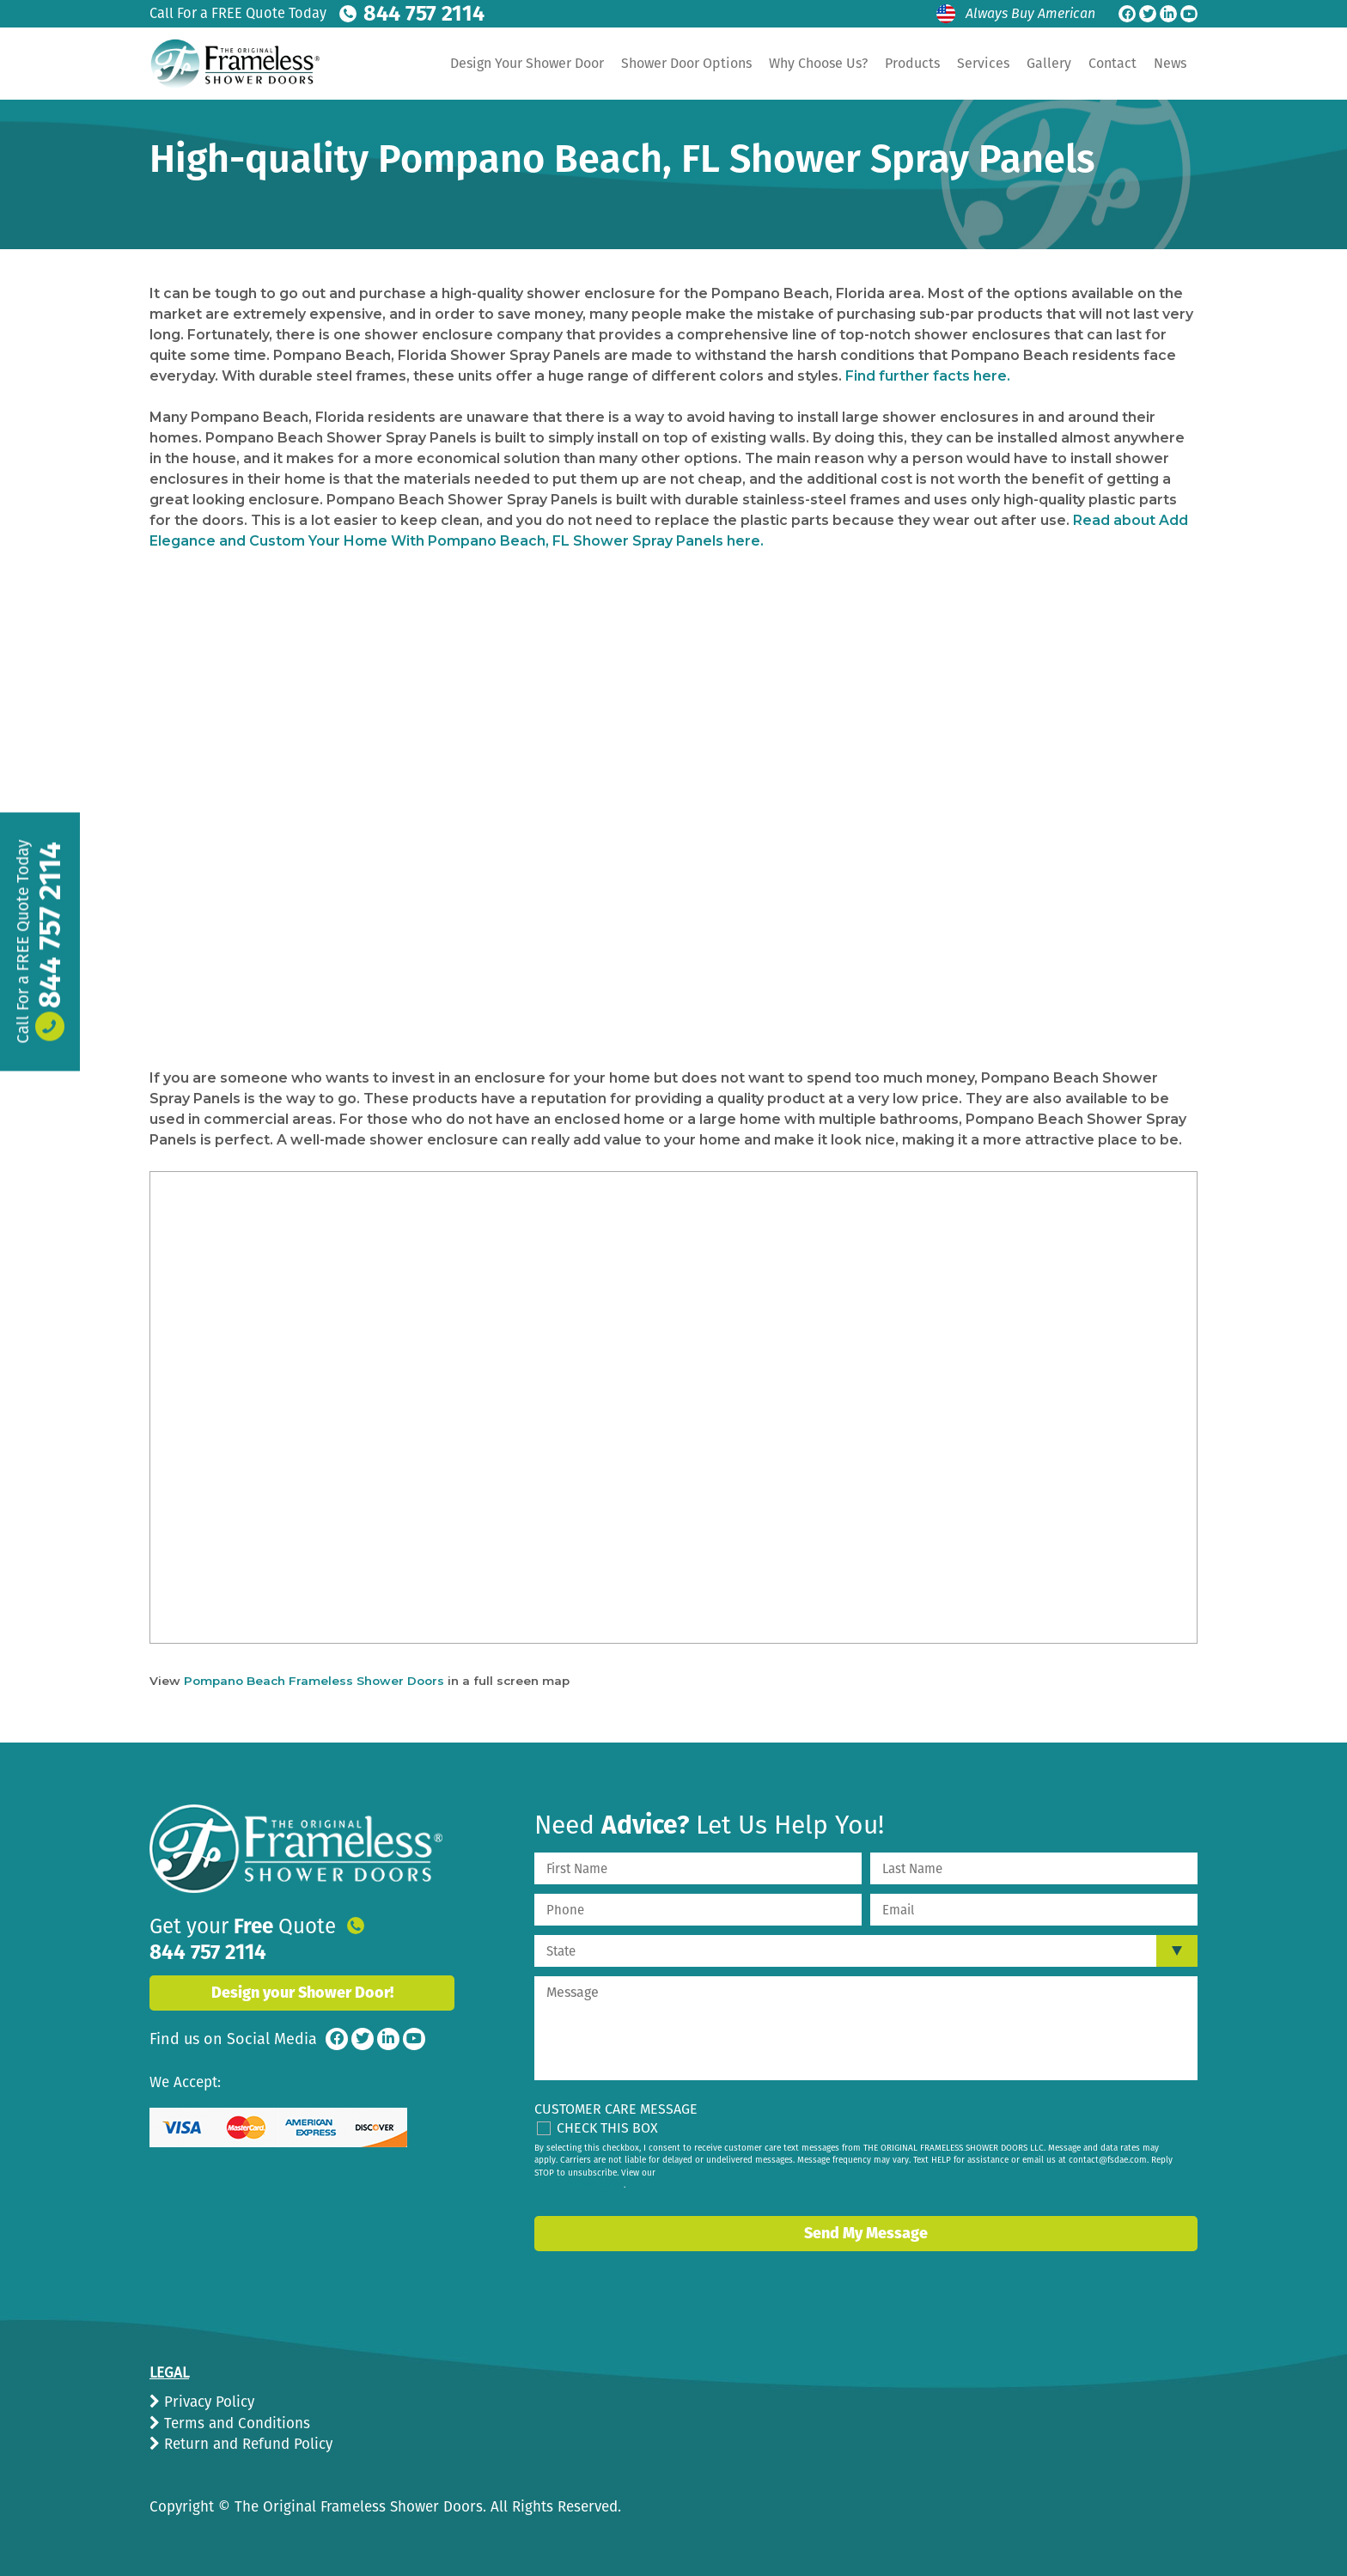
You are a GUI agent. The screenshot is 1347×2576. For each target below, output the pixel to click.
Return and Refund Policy (246, 2444)
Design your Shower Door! (302, 1972)
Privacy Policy (207, 2402)
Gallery (1049, 63)
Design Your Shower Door (527, 63)
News (1170, 63)
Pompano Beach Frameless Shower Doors (314, 1681)
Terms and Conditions (235, 2423)
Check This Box (607, 2128)
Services (983, 63)
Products (912, 63)
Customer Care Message (616, 2109)
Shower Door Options (686, 63)
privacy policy (596, 2185)
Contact (1112, 63)
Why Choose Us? (818, 63)
